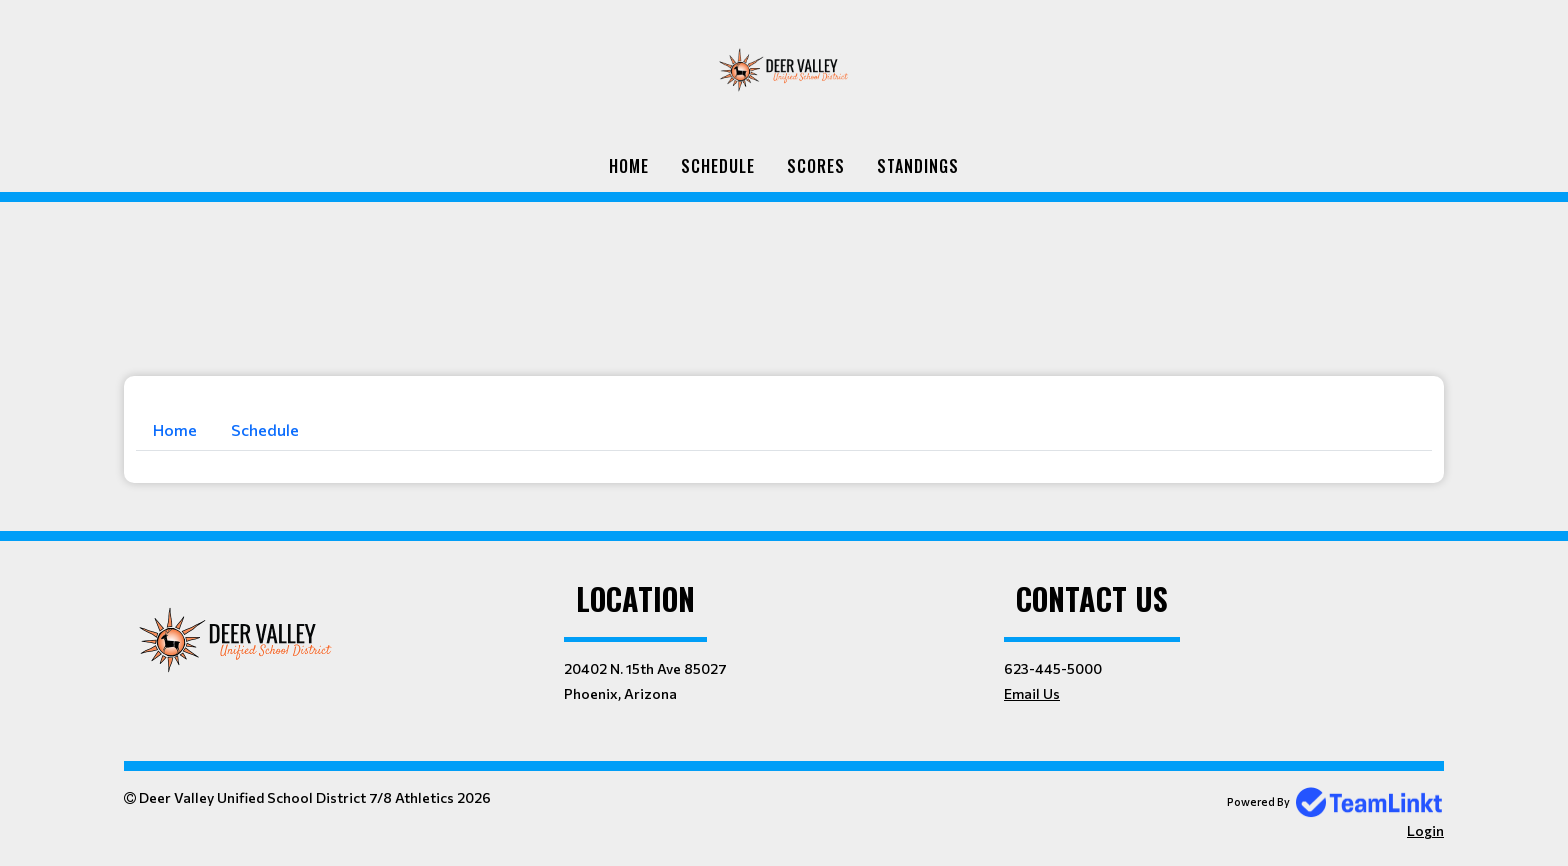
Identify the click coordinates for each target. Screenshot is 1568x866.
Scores (816, 166)
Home (629, 166)
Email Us (1032, 693)
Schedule (718, 166)
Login (1425, 830)
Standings (918, 166)
